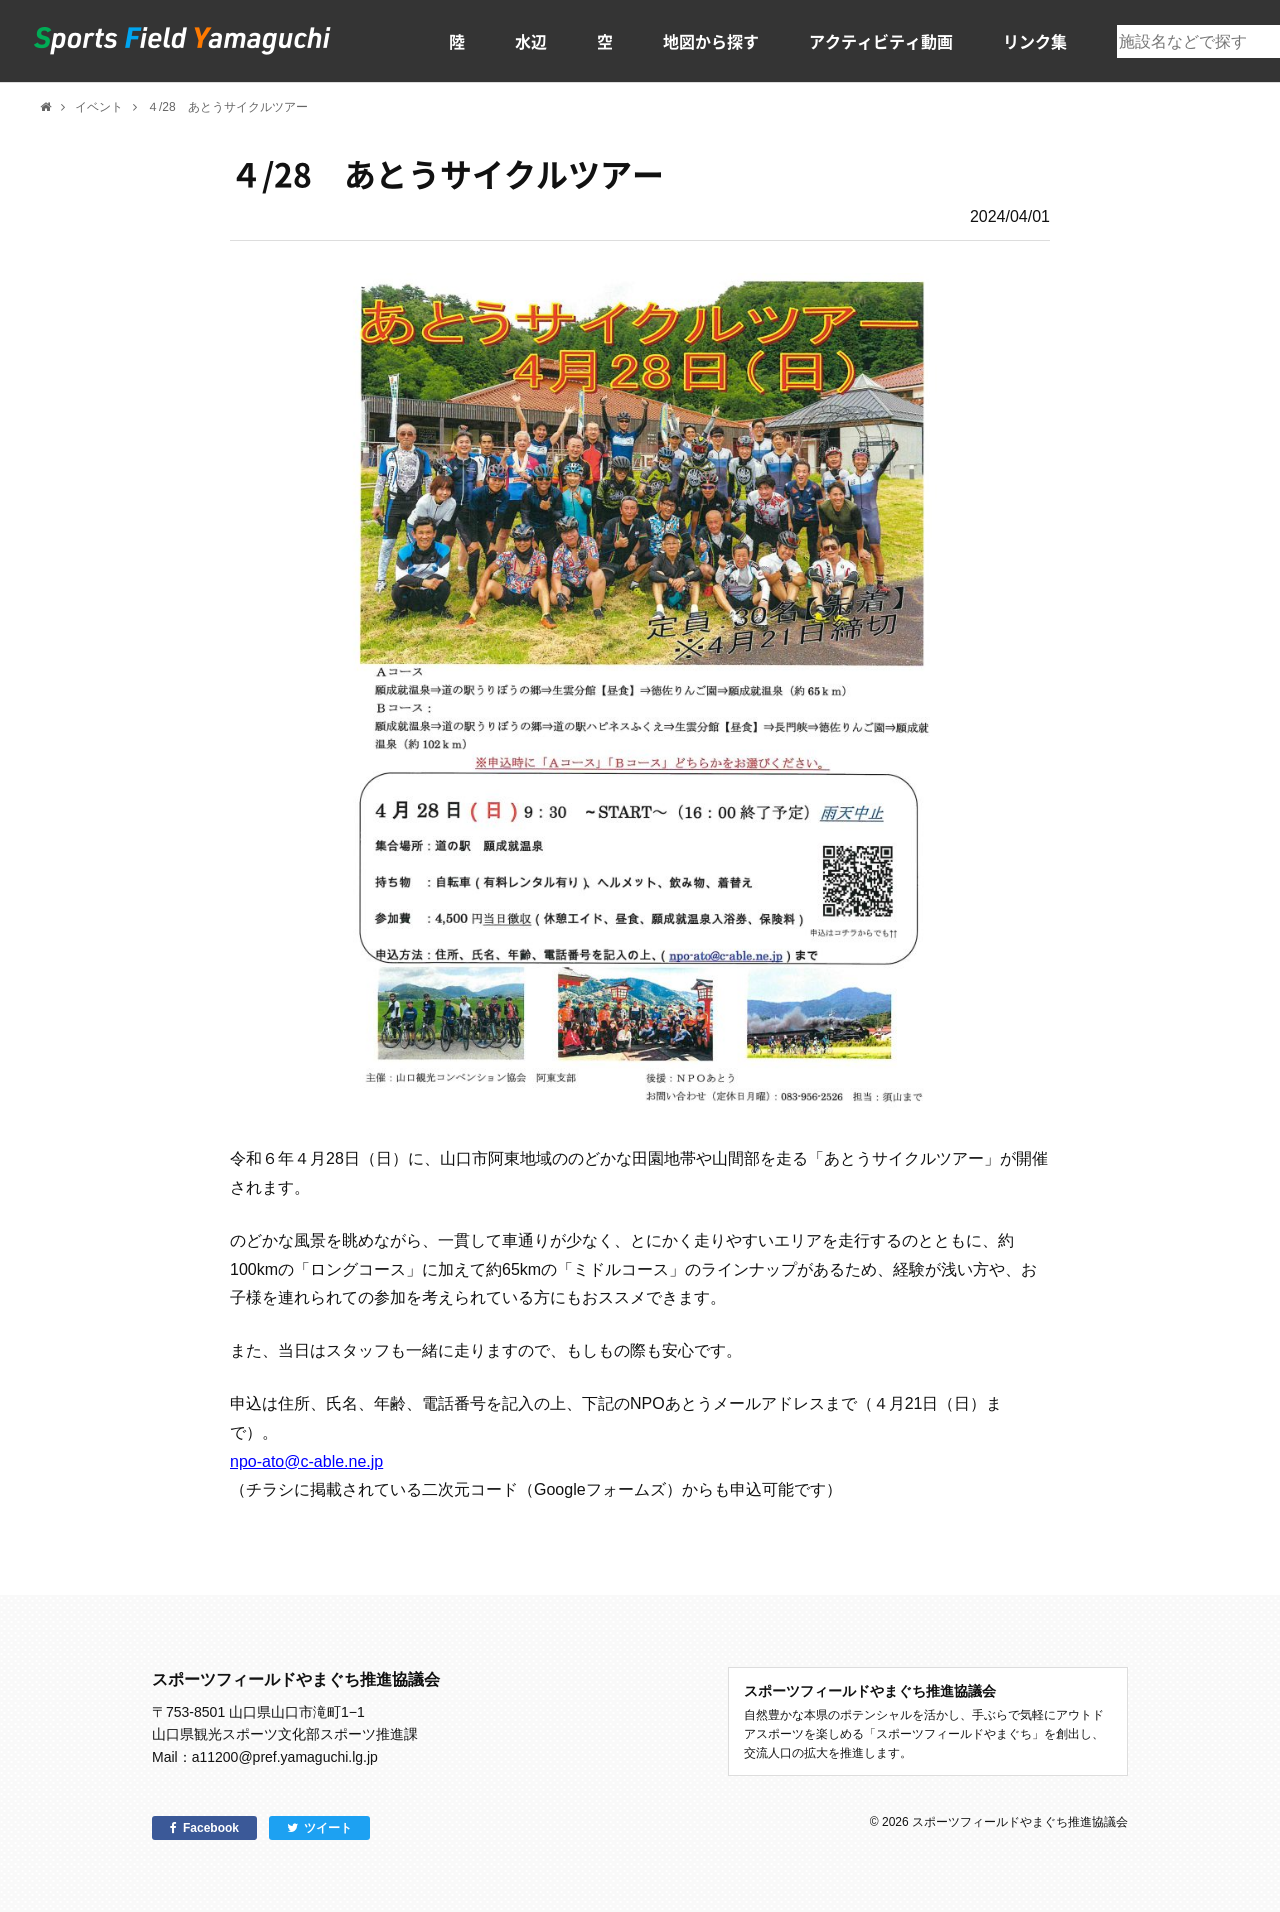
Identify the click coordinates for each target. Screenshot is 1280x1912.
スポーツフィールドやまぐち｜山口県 (183, 41)
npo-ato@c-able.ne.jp (306, 1461)
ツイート (328, 1828)
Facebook (211, 1828)
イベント (99, 107)
